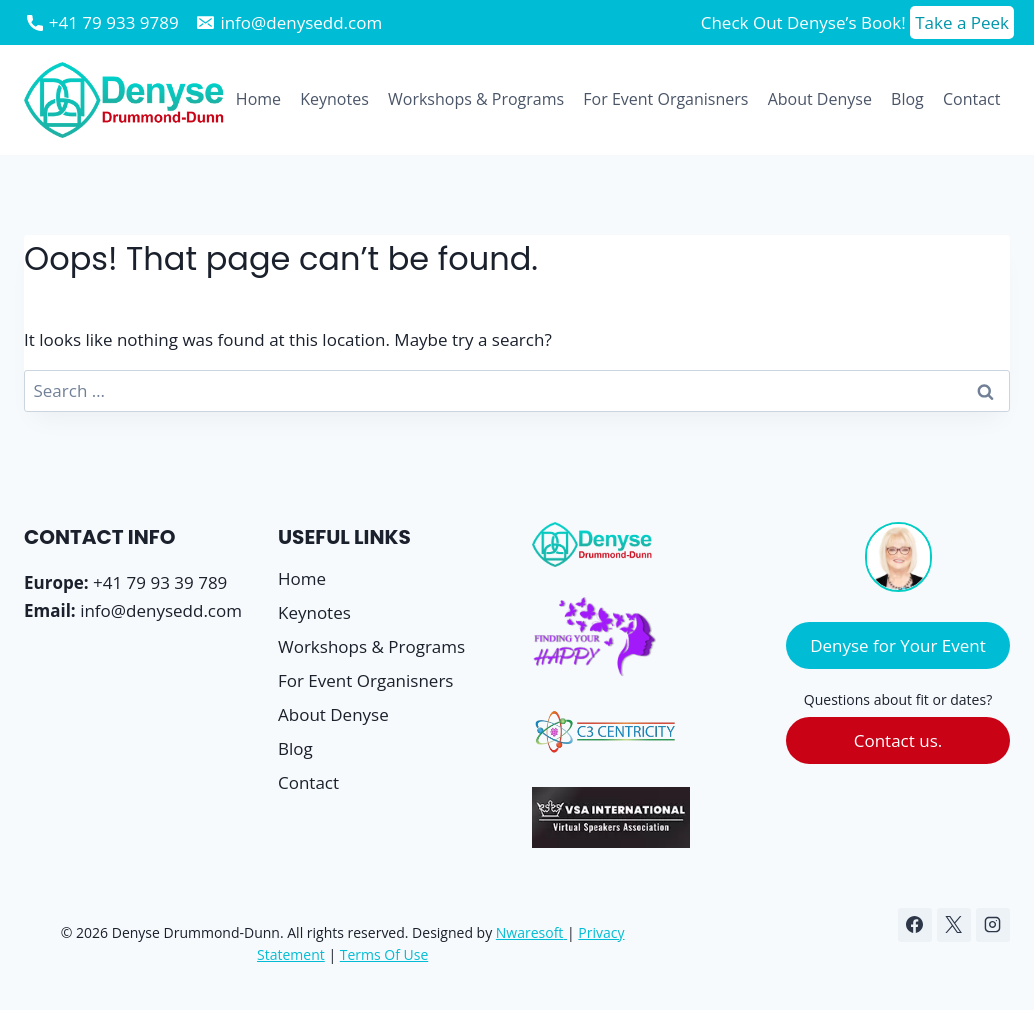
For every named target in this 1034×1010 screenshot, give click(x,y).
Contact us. (898, 740)
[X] (954, 925)
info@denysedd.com (161, 610)
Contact (971, 99)
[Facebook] (915, 925)
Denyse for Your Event (898, 645)
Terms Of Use (384, 954)
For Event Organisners (665, 99)
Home (258, 99)
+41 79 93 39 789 (160, 582)
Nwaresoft (530, 932)
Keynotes (334, 99)
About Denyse (820, 99)
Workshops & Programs (476, 99)
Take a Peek (962, 22)
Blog (907, 99)
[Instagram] (993, 925)
